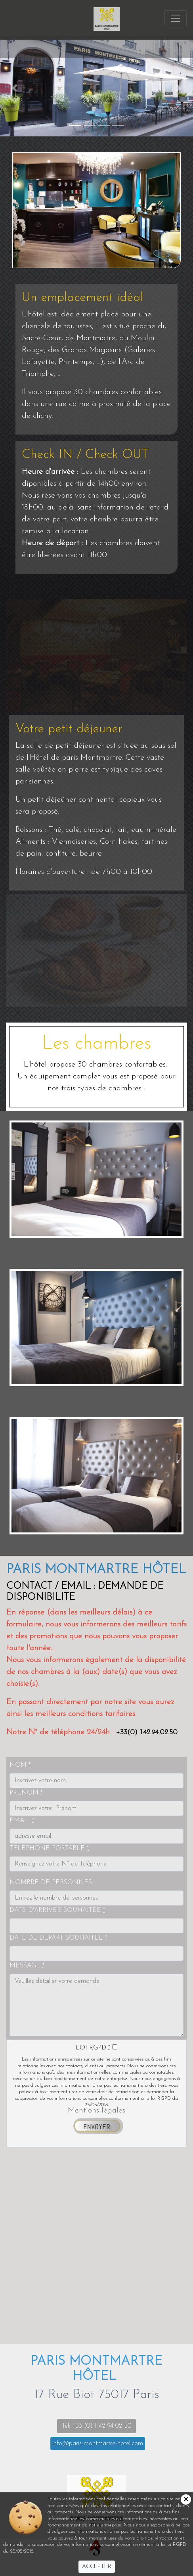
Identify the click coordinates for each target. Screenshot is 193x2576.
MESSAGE (27, 1966)
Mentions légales (96, 2110)
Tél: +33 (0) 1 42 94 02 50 (96, 2426)
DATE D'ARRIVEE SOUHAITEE (57, 1910)
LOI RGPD (93, 2048)
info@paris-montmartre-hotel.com (97, 2443)
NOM (20, 1765)
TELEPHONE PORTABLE (49, 1848)
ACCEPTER (96, 2567)
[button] (14, 88)
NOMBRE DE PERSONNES (51, 1882)
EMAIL (22, 1821)
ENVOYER (96, 2126)
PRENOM (26, 1793)
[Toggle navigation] (175, 47)
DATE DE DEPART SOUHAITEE (58, 1938)
